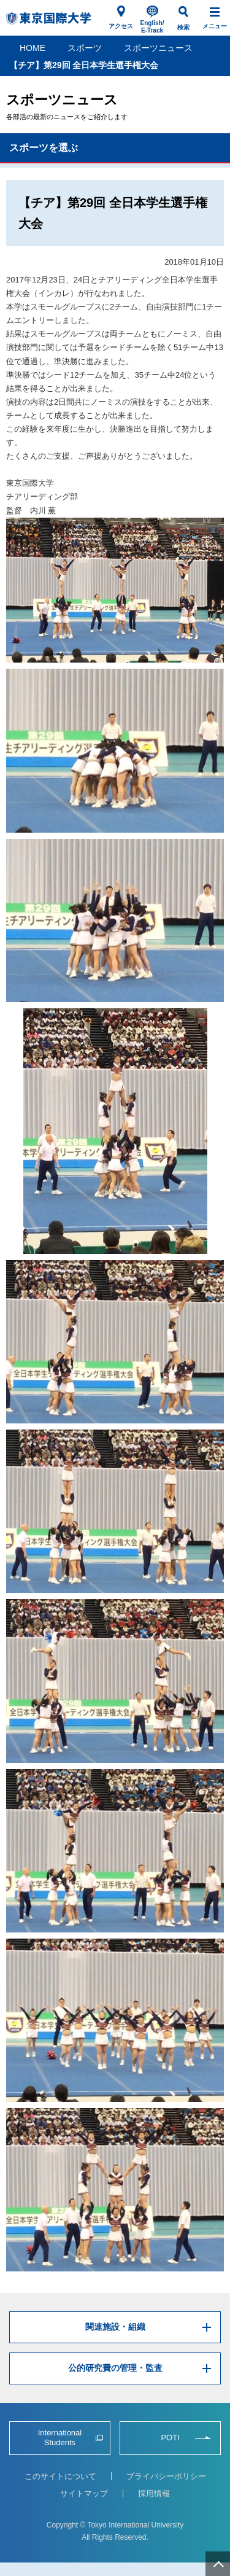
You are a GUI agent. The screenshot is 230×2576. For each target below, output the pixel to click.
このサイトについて (60, 2476)
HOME (32, 48)
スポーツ (84, 48)
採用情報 (154, 2493)
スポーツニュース (158, 48)
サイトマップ (84, 2493)
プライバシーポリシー (166, 2476)
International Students (60, 2438)
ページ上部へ (217, 2563)
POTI (170, 2437)
